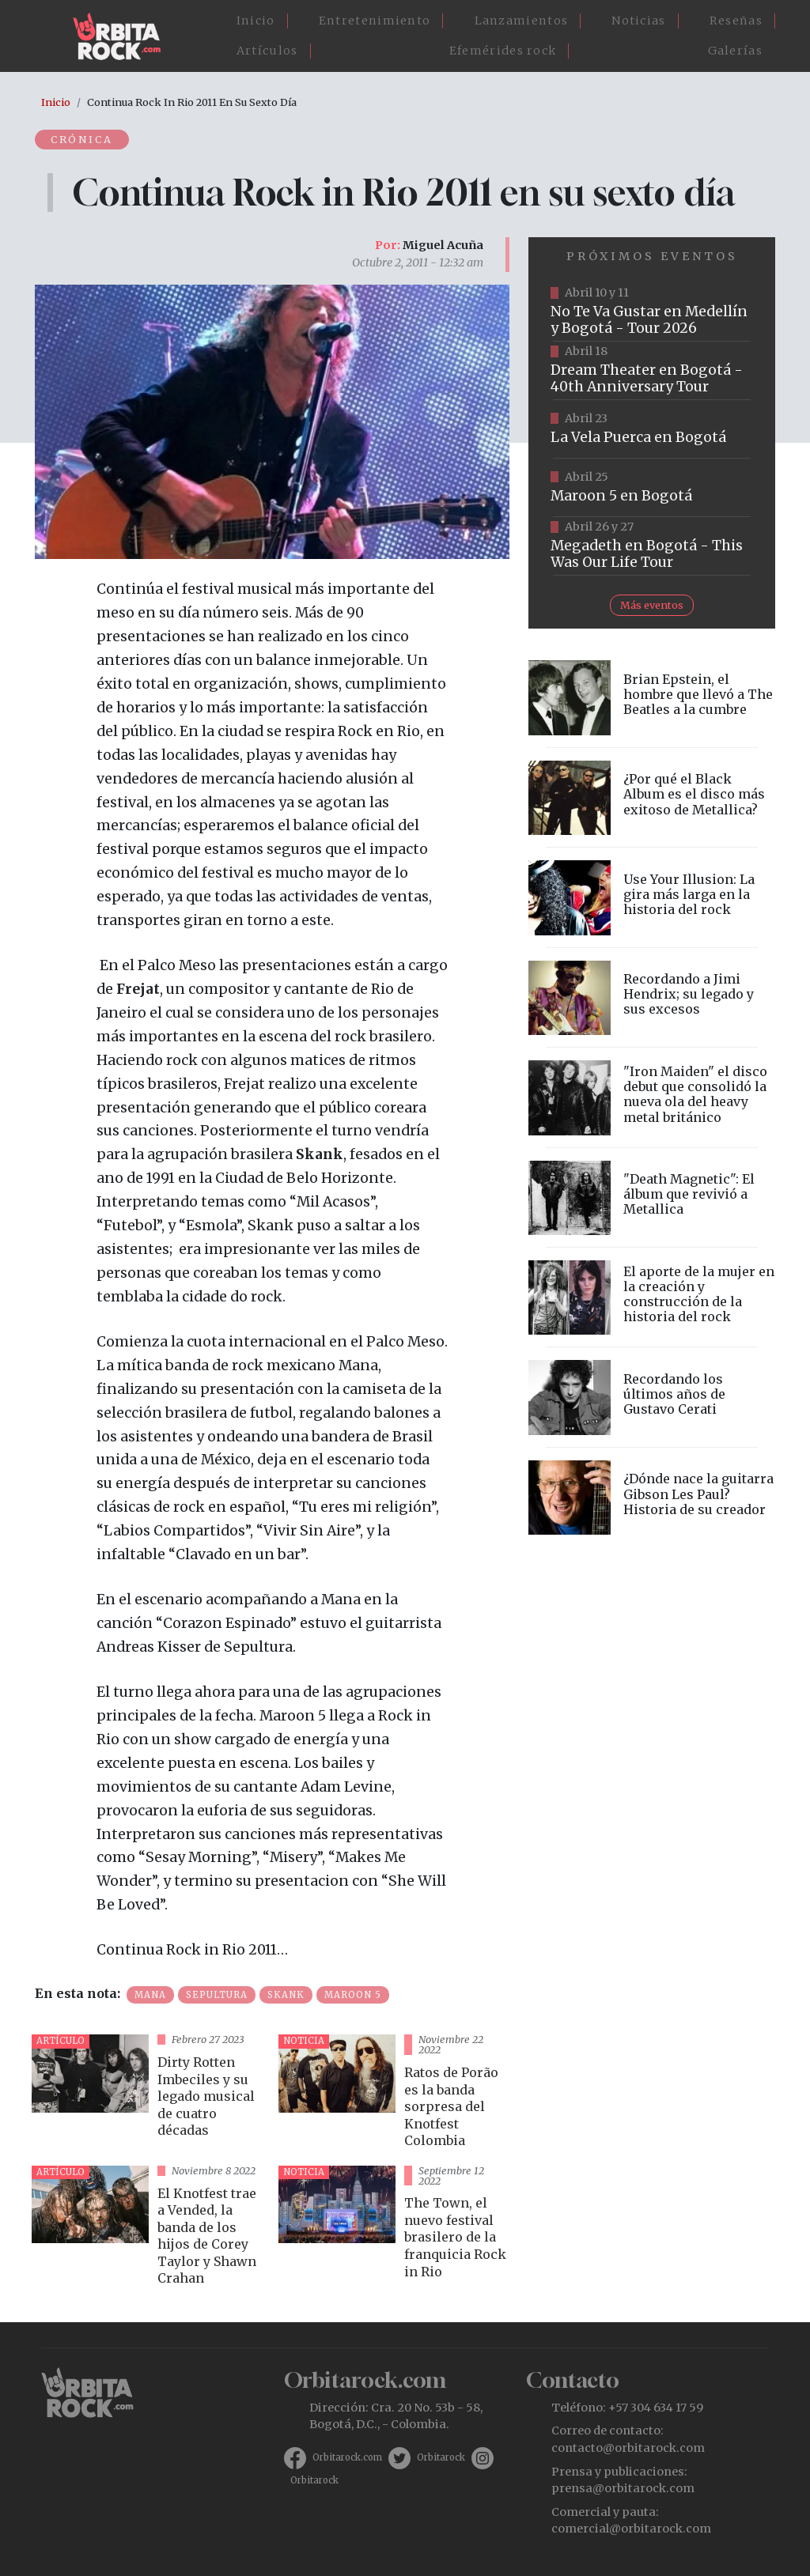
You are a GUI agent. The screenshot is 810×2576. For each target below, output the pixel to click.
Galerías (735, 50)
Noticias (638, 20)
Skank (286, 1994)
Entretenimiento (375, 20)
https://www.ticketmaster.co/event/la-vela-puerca (651, 429)
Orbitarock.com (347, 2457)
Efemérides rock (503, 50)
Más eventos (651, 605)
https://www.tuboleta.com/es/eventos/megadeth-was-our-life (651, 546)
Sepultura (217, 1994)
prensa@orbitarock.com (623, 2488)
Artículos (267, 50)
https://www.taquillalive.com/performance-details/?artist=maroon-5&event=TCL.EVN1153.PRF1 (651, 488)
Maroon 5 (352, 1994)
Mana (150, 1994)
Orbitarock (441, 2457)
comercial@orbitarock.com (631, 2528)
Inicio (256, 20)
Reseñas (736, 20)
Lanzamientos (522, 20)
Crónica (83, 139)
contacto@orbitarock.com (628, 2448)
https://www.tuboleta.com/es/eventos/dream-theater (651, 371)
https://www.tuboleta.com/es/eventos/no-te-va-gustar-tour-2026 (651, 312)
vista (148, 2093)
